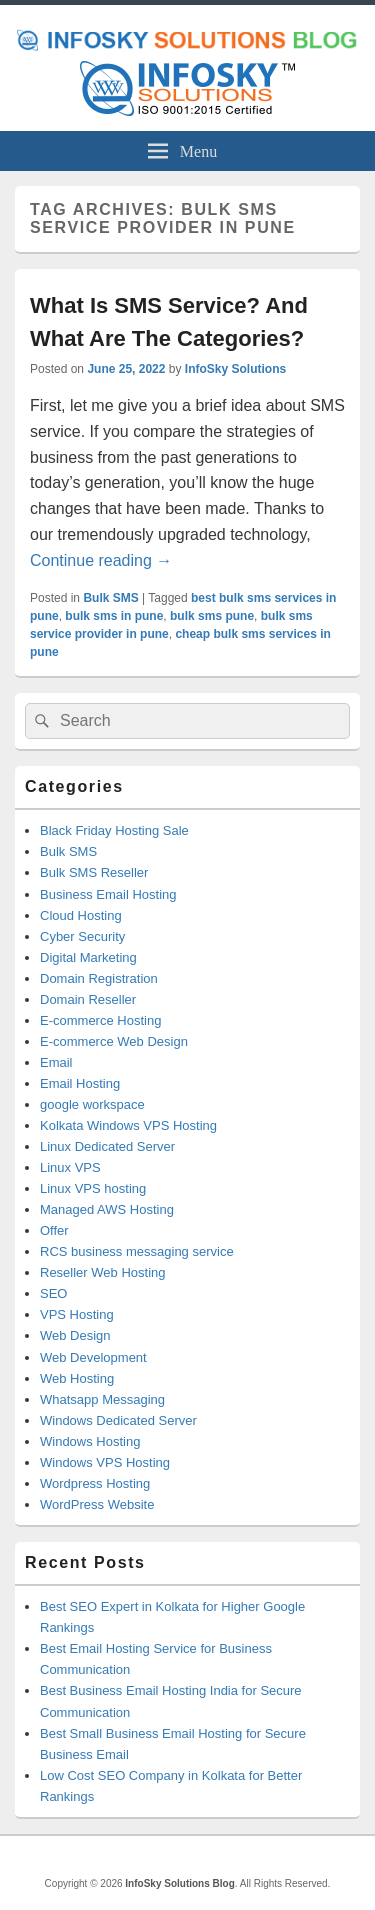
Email (56, 1062)
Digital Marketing (88, 957)
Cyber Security (82, 936)
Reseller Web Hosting (102, 1272)
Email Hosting (80, 1083)
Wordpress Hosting (95, 1483)
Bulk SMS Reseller (94, 872)
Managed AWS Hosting (107, 1209)
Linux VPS (70, 1167)
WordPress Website (97, 1504)
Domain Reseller (88, 999)
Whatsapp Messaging (102, 1399)
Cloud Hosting (81, 915)
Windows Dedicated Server (118, 1420)
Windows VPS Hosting (105, 1462)
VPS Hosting (77, 1314)
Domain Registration (99, 978)
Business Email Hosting (108, 894)
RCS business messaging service (137, 1251)
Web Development (93, 1357)
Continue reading (101, 560)
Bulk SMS (110, 598)
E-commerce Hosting (100, 1020)
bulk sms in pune (114, 616)
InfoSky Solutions (235, 369)
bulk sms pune (212, 616)
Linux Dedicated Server (107, 1146)
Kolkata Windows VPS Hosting (128, 1125)
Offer (54, 1230)
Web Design (75, 1335)
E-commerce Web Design (114, 1041)
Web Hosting (77, 1378)
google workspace (92, 1104)
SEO (53, 1293)
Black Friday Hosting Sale (114, 830)
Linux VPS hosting (93, 1188)
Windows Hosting (90, 1441)
